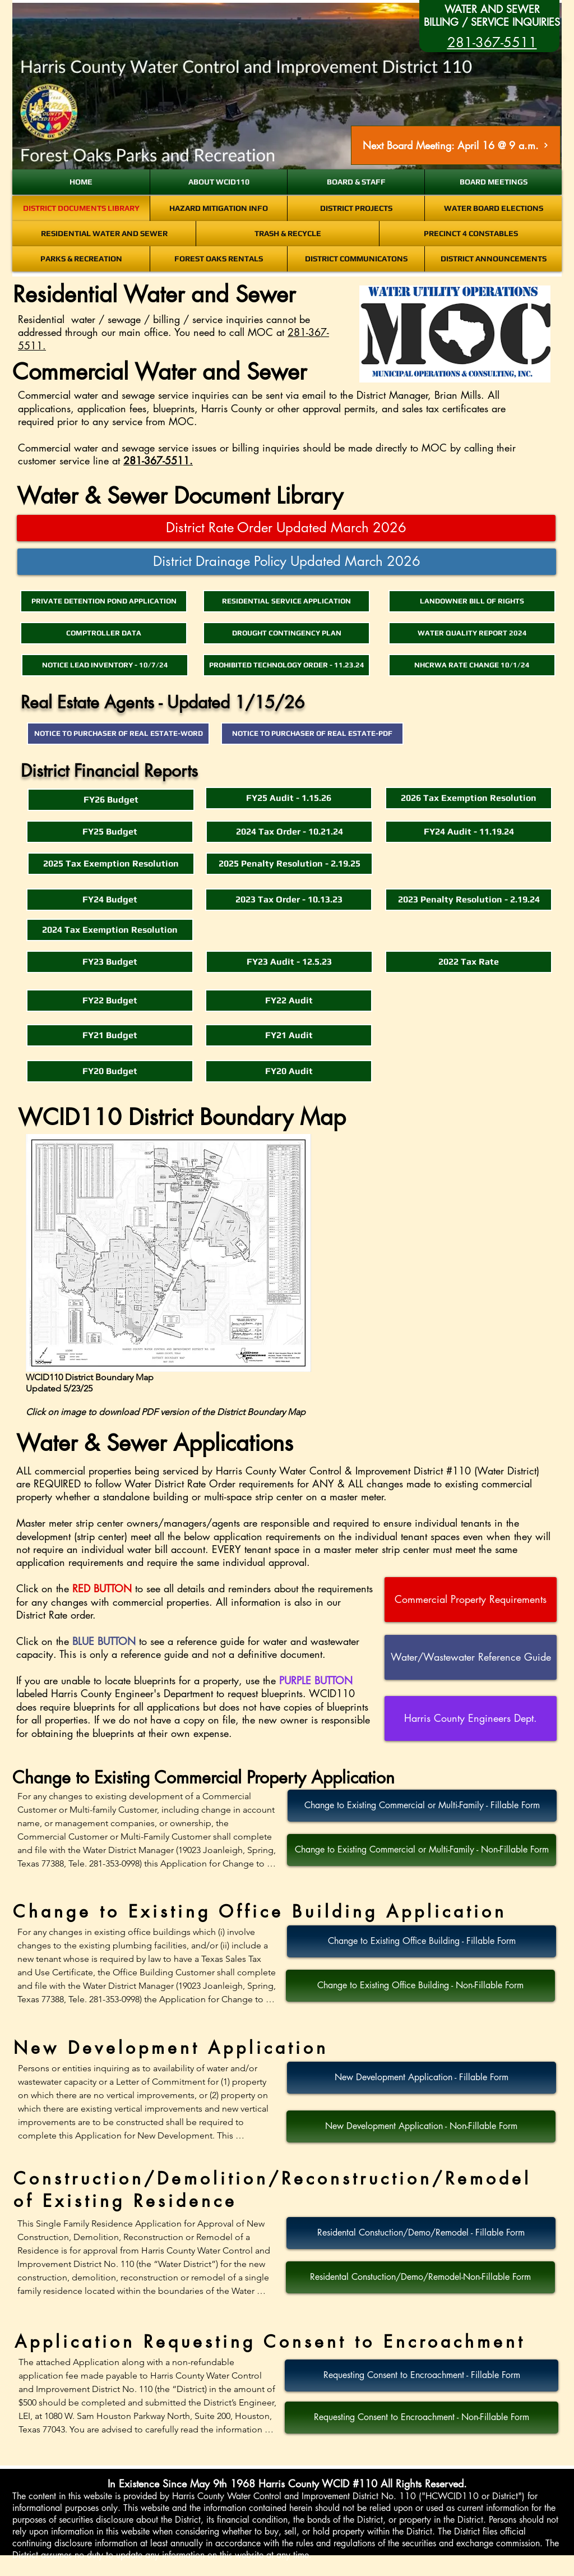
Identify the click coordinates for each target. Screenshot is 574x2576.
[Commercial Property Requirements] (471, 1599)
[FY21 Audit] (288, 1035)
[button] (109, 1071)
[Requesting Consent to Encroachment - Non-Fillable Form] (421, 2418)
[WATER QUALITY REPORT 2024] (472, 633)
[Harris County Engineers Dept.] (471, 1718)
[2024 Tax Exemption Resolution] (109, 930)
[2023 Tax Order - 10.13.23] (288, 899)
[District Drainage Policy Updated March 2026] (286, 562)
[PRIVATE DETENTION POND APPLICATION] (103, 601)
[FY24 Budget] (109, 899)
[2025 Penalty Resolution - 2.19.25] (289, 863)
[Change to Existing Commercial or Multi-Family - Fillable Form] (422, 1806)
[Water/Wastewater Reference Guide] (471, 1657)
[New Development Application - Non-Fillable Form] (421, 2126)
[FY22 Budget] (109, 1000)
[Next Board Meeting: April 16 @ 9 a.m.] (456, 145)
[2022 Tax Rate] (468, 962)
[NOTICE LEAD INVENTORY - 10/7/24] (104, 665)
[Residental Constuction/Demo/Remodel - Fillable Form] (421, 2233)
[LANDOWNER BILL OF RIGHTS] (472, 601)
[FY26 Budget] (111, 800)
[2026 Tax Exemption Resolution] (468, 798)
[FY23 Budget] (109, 962)
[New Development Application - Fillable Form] (421, 2078)
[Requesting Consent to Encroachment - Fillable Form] (421, 2375)
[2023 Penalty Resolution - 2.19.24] (468, 899)
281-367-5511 (156, 460)
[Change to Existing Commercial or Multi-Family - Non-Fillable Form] (421, 1850)
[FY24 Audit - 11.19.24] (468, 832)
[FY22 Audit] (288, 1000)
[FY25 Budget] (109, 832)
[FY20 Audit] (288, 1071)
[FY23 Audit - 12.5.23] (289, 962)
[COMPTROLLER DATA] (103, 633)
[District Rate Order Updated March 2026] (286, 528)
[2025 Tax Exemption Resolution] (111, 863)
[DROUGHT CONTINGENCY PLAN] (286, 633)
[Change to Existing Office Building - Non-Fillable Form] (420, 1986)
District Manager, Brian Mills (419, 395)
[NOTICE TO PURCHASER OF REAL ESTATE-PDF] (312, 733)
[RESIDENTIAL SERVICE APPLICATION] (286, 601)
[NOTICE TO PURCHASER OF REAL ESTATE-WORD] (118, 733)
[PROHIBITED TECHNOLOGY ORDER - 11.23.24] (286, 665)
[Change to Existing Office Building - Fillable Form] (421, 1941)
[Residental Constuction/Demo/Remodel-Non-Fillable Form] (420, 2277)
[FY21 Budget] (109, 1035)
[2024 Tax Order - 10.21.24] (289, 832)
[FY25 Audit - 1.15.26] (288, 798)
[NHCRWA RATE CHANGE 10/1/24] (472, 665)
